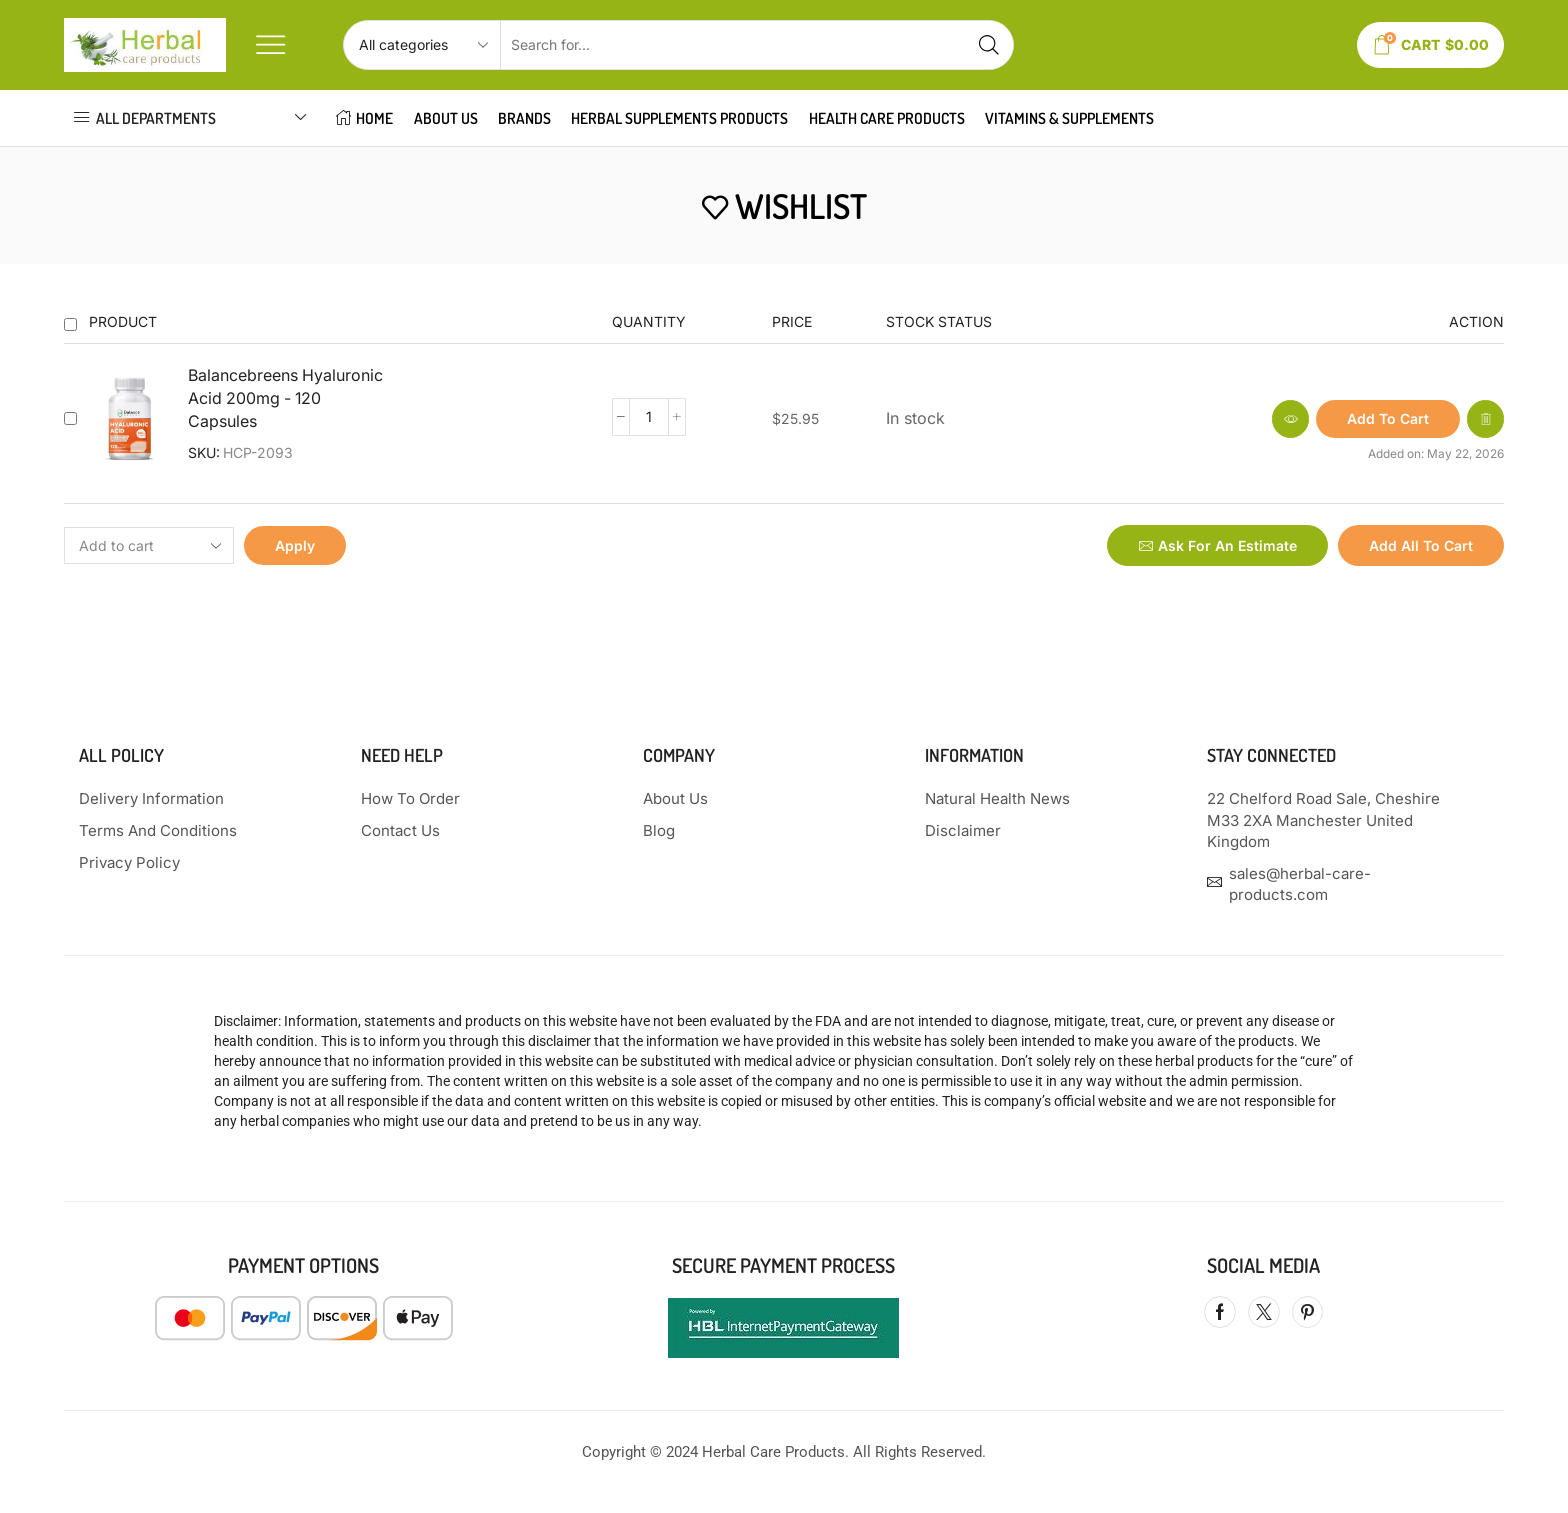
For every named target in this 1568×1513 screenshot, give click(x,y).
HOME (364, 118)
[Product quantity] (649, 417)
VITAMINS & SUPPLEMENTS (1069, 118)
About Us (446, 118)
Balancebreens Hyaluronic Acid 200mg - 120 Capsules (285, 398)
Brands (524, 118)
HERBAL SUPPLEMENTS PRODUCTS (679, 118)
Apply (295, 545)
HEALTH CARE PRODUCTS (887, 118)
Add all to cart (1421, 545)
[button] (1388, 419)
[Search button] (989, 45)
